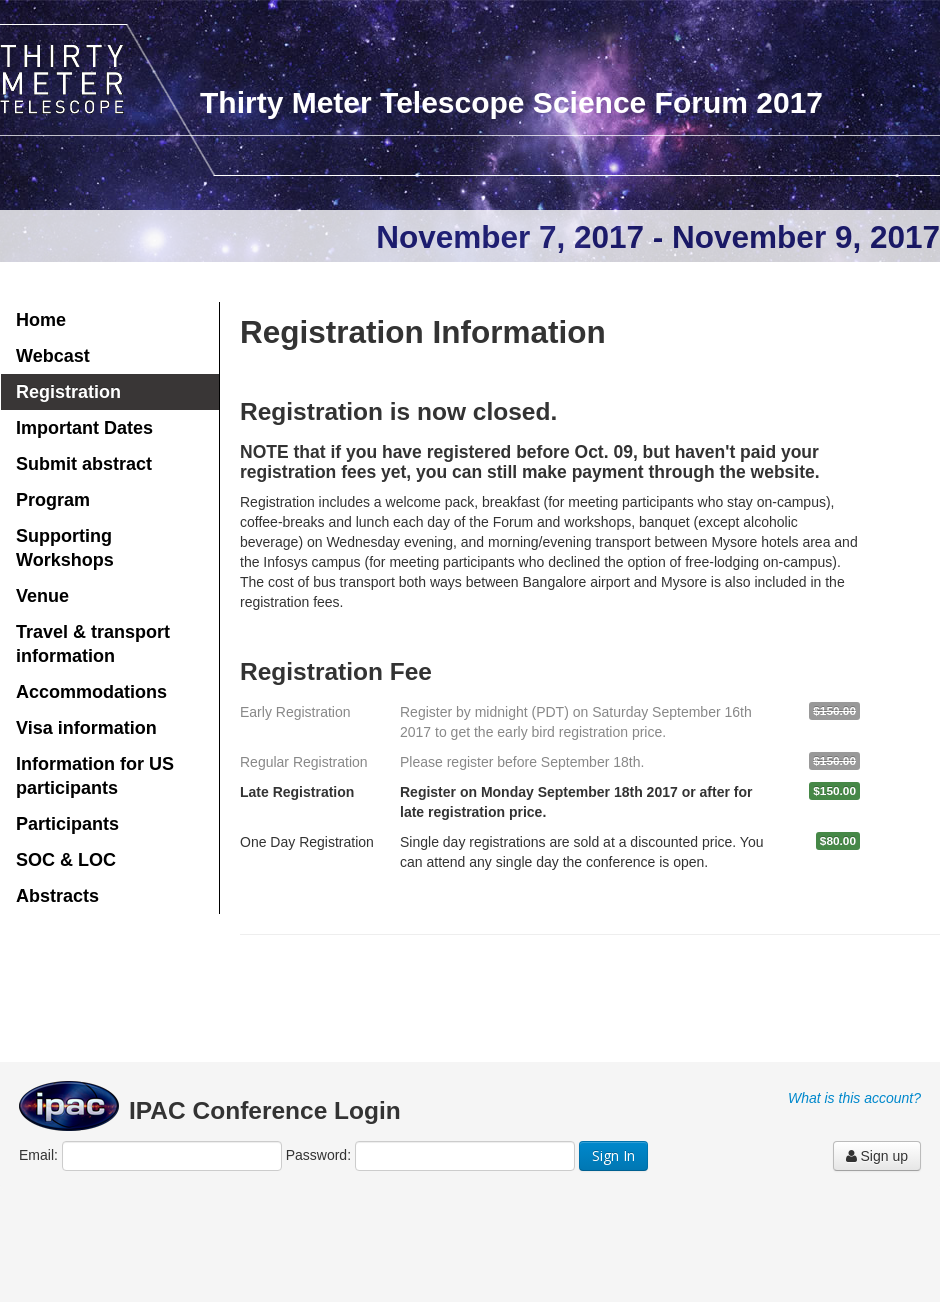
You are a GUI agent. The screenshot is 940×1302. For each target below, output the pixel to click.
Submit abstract (84, 464)
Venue (42, 596)
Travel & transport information (93, 644)
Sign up (877, 1156)
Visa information (86, 728)
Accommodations (91, 692)
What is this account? (854, 1098)
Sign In (613, 1155)
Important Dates (84, 428)
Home (41, 320)
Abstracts (57, 896)
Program (53, 500)
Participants (67, 824)
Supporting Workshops (65, 548)
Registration (68, 392)
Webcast (53, 356)
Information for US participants (95, 776)
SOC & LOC (66, 860)
